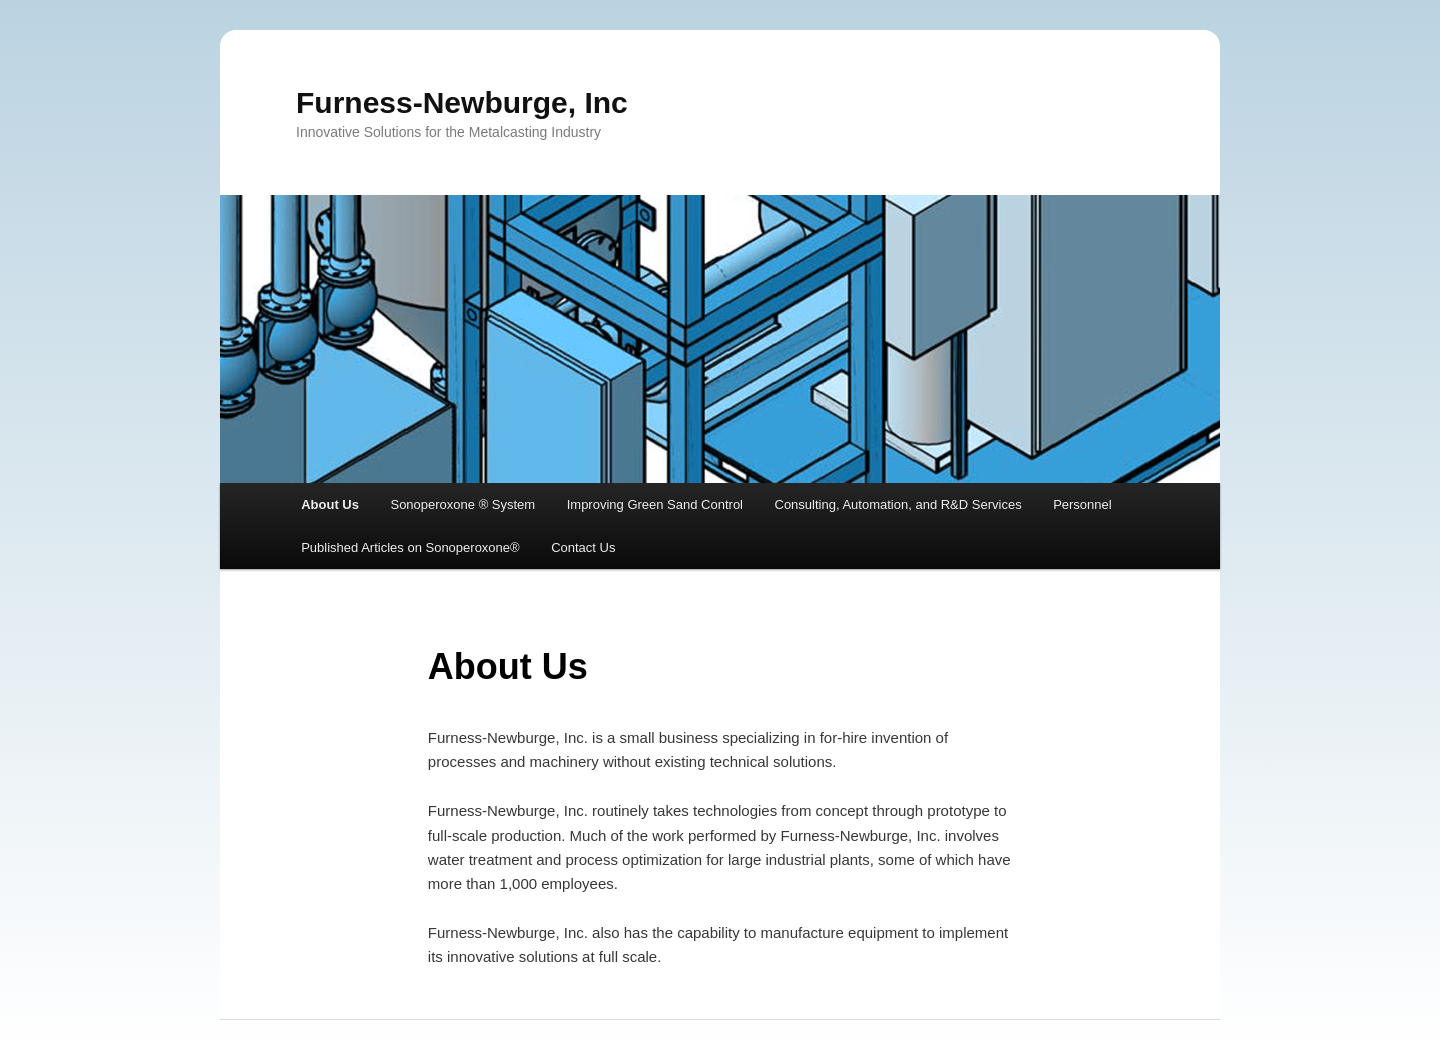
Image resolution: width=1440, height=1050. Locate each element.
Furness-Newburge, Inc (462, 102)
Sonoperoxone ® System (462, 504)
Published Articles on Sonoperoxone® (410, 547)
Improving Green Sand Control (655, 504)
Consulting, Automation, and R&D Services (898, 504)
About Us (330, 504)
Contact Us (583, 547)
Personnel (1082, 504)
